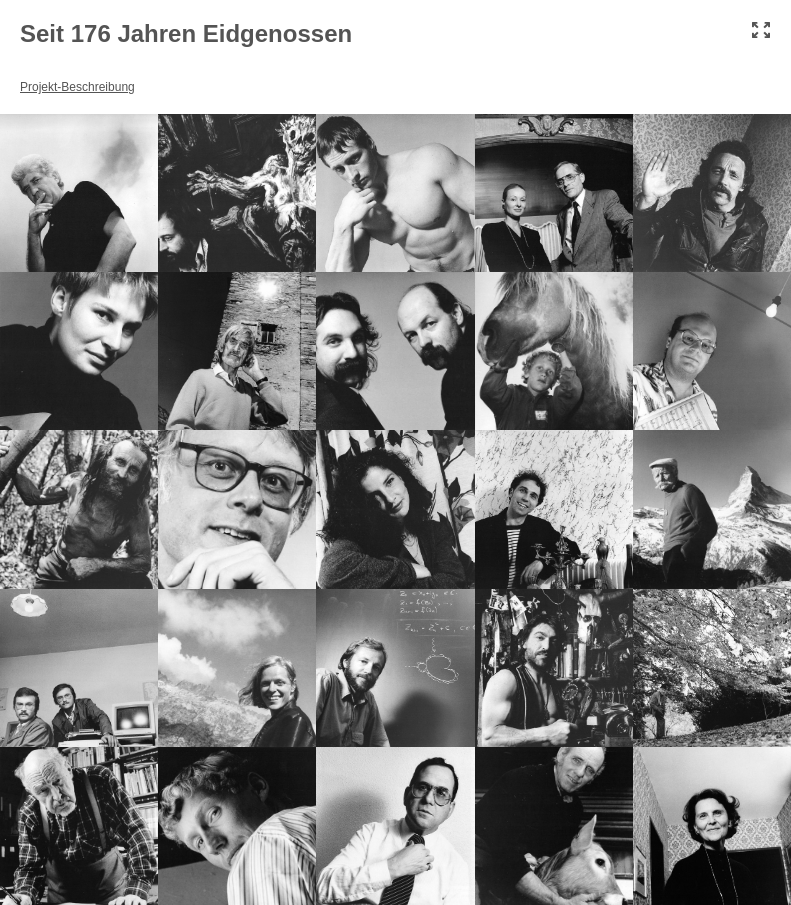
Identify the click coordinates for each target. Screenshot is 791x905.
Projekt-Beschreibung (77, 87)
